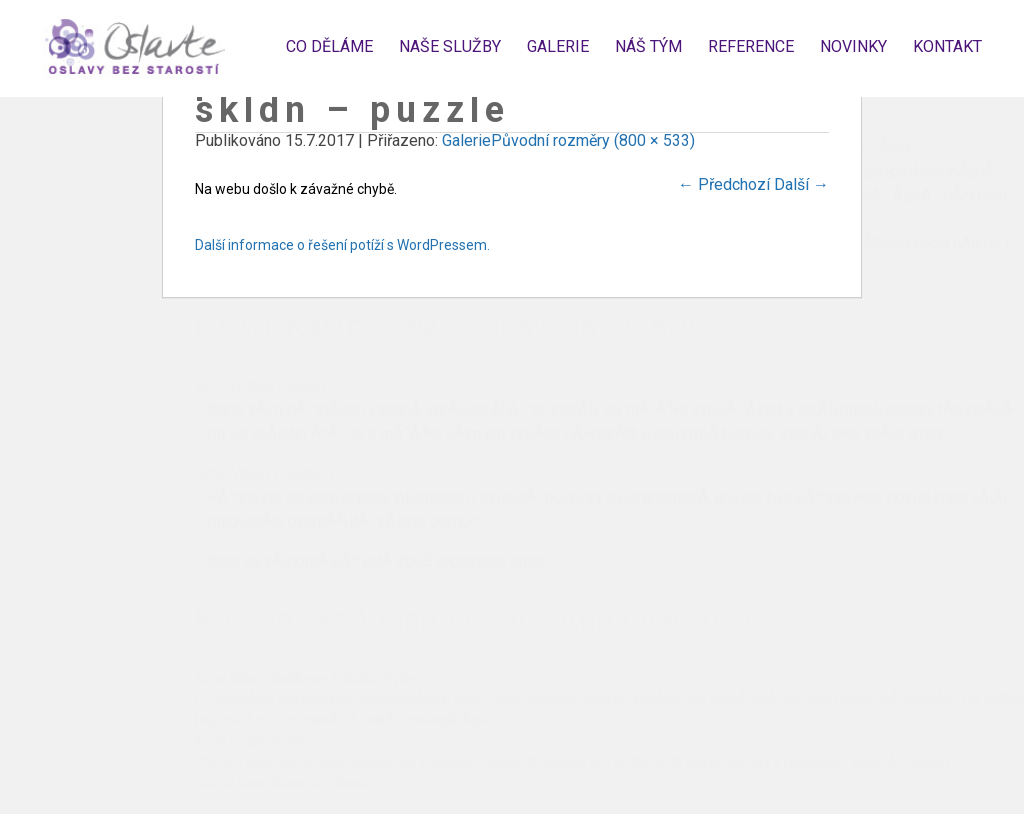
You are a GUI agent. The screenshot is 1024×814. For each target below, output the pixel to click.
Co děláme (329, 46)
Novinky (853, 46)
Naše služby (450, 46)
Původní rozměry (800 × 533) (593, 140)
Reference (751, 46)
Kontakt (947, 46)
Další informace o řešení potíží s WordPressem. (342, 245)
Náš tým (648, 46)
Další (801, 184)
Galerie (558, 46)
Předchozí (724, 184)
